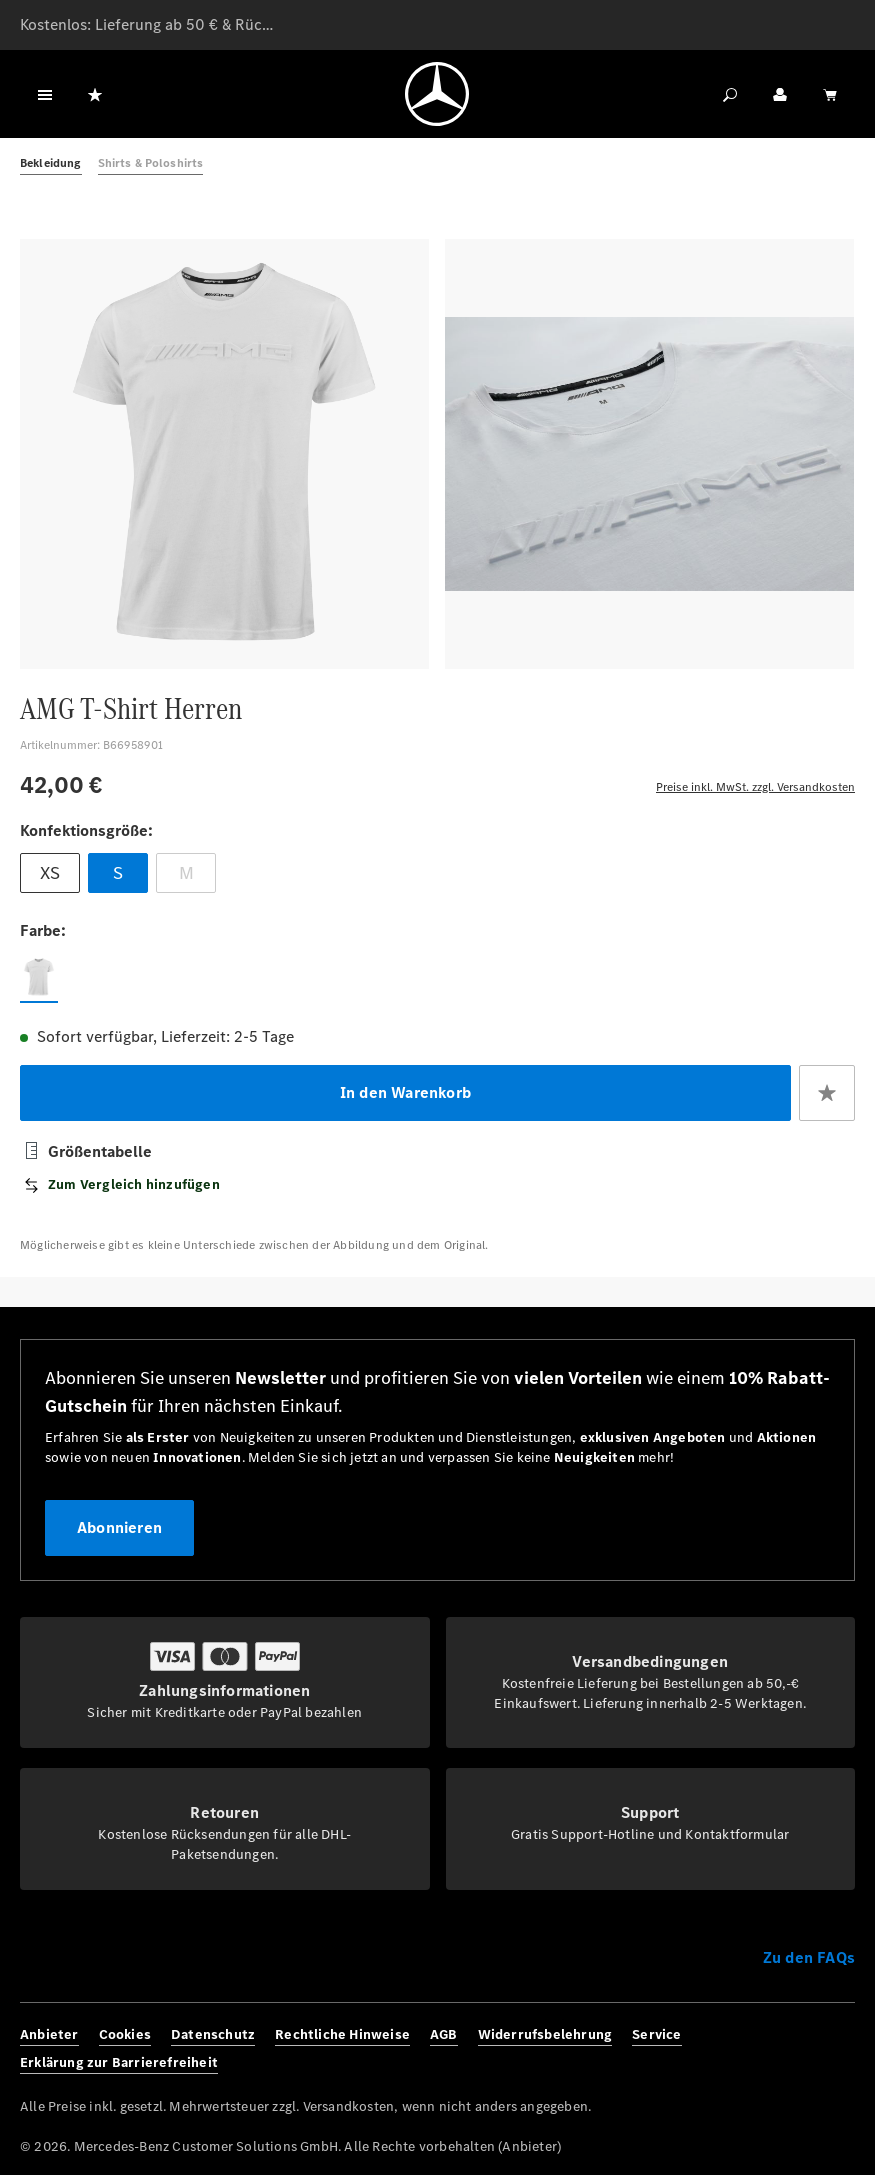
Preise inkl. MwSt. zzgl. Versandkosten (755, 787)
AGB (444, 2034)
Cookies (125, 2034)
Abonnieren (119, 1527)
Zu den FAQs (809, 1957)
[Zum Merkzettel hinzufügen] (827, 1093)
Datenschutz (213, 2034)
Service (656, 2034)
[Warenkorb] (830, 94)
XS (50, 873)
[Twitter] (807, 2049)
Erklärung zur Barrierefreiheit (119, 2062)
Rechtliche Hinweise (342, 2034)
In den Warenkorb (405, 1092)
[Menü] (45, 94)
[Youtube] (839, 2049)
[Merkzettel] (95, 94)
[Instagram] (776, 2049)
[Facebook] (744, 2049)
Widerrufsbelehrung (545, 2034)
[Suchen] (730, 94)
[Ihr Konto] (780, 94)
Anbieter (49, 2034)
